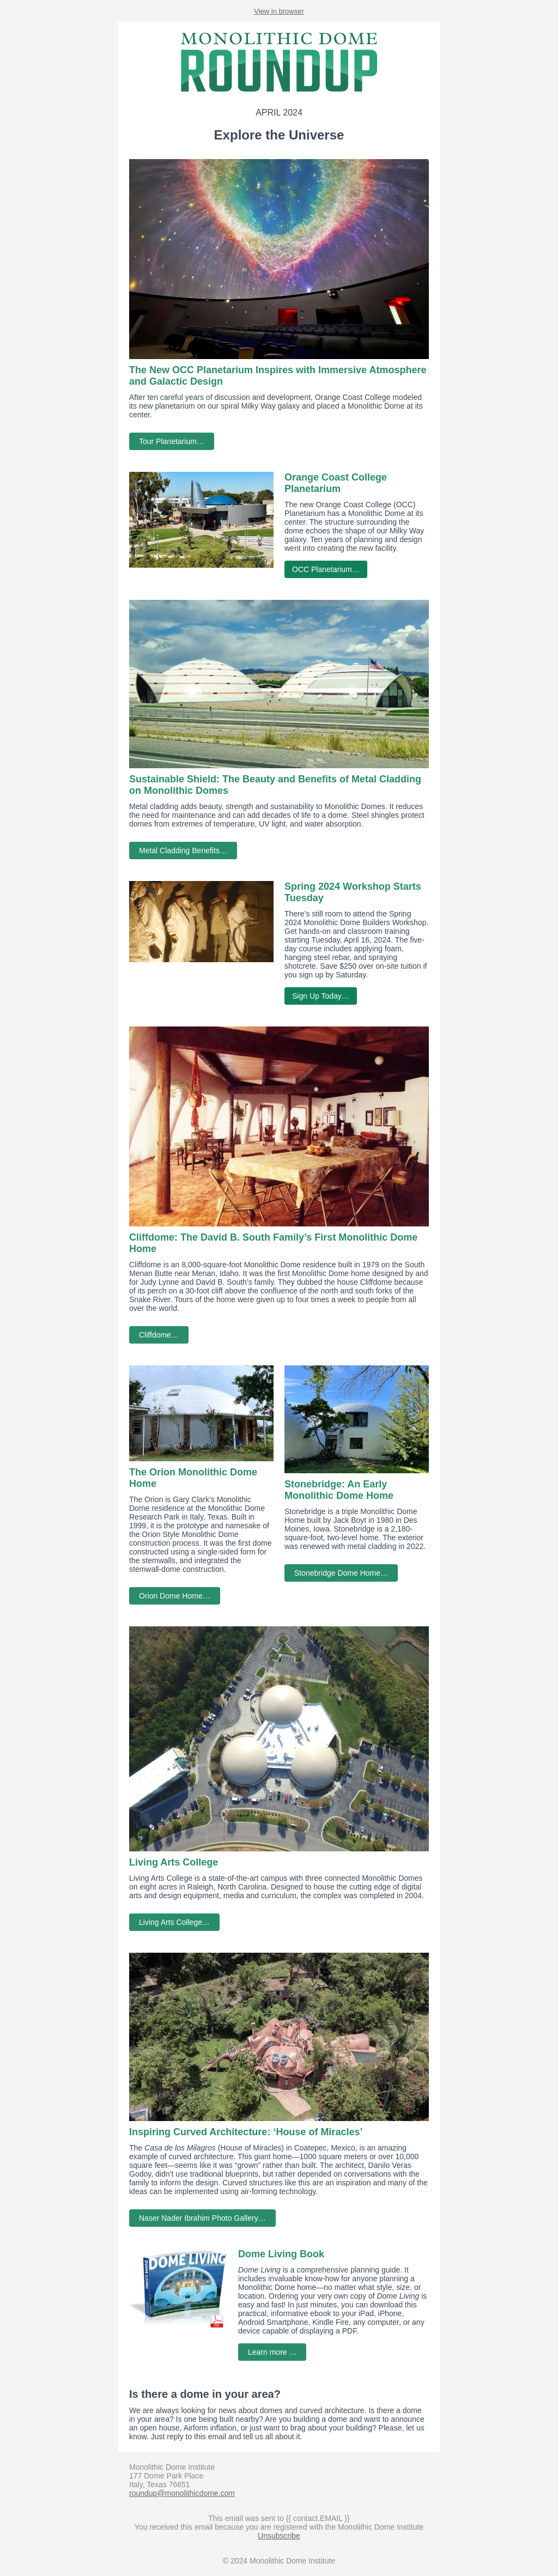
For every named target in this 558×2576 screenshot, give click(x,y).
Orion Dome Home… (174, 1595)
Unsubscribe (279, 2535)
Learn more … (272, 2352)
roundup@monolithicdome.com (182, 2493)
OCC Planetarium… (326, 569)
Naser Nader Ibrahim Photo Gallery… (202, 2218)
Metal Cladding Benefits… (183, 850)
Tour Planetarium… (171, 441)
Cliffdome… (159, 1334)
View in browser (279, 11)
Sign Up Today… (320, 996)
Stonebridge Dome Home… (341, 1573)
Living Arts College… (174, 1922)
